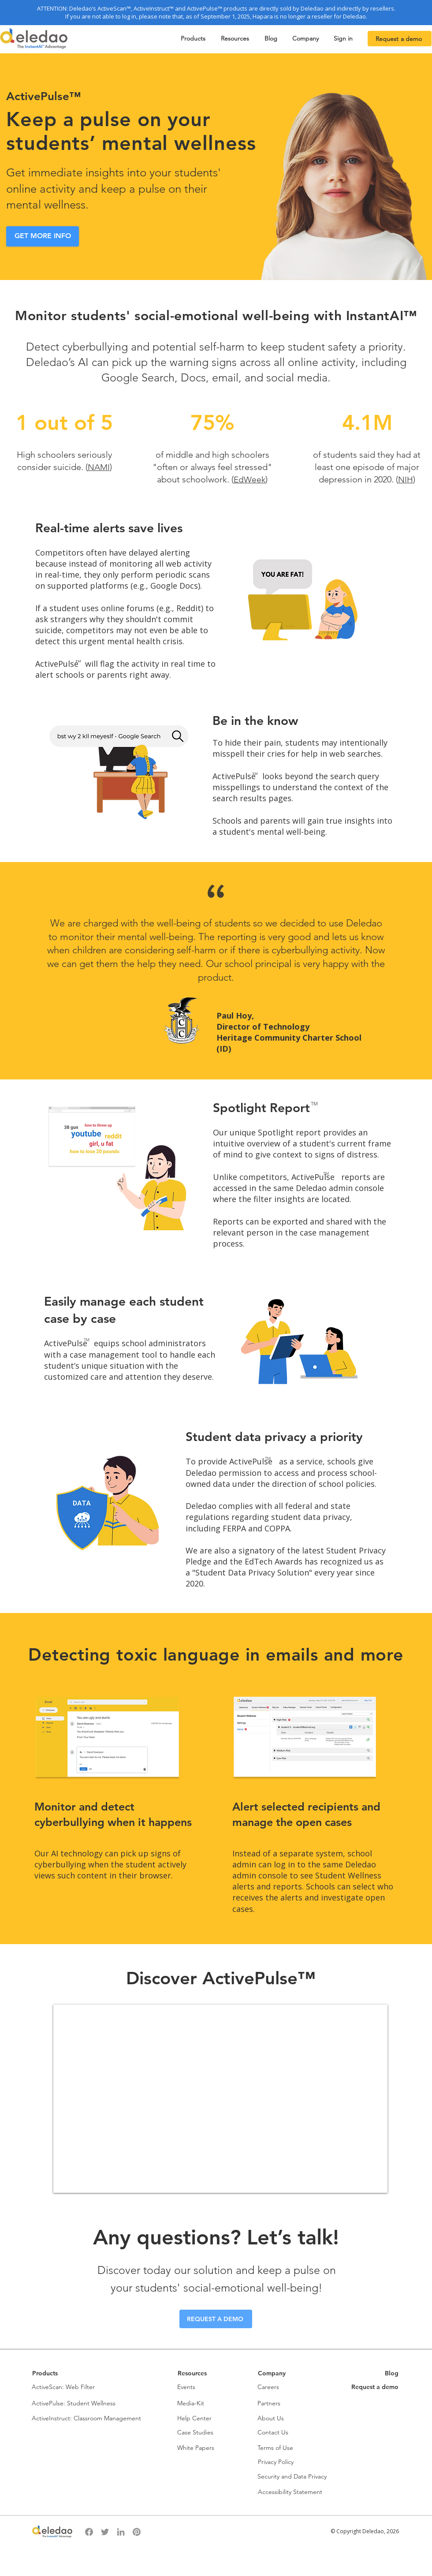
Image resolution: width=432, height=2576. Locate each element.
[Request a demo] (400, 38)
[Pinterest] (136, 2532)
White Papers (195, 2448)
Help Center (194, 2418)
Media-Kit (190, 2403)
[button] (194, 38)
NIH (405, 479)
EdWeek (249, 479)
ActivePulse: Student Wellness (73, 2403)
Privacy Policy (276, 2462)
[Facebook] (89, 2532)
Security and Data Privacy (292, 2476)
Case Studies (195, 2432)
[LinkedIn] (120, 2532)
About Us (270, 2418)
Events (186, 2387)
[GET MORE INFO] (42, 236)
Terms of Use (275, 2448)
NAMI (99, 467)
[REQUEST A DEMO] (215, 2319)
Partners (268, 2403)
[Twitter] (105, 2532)
